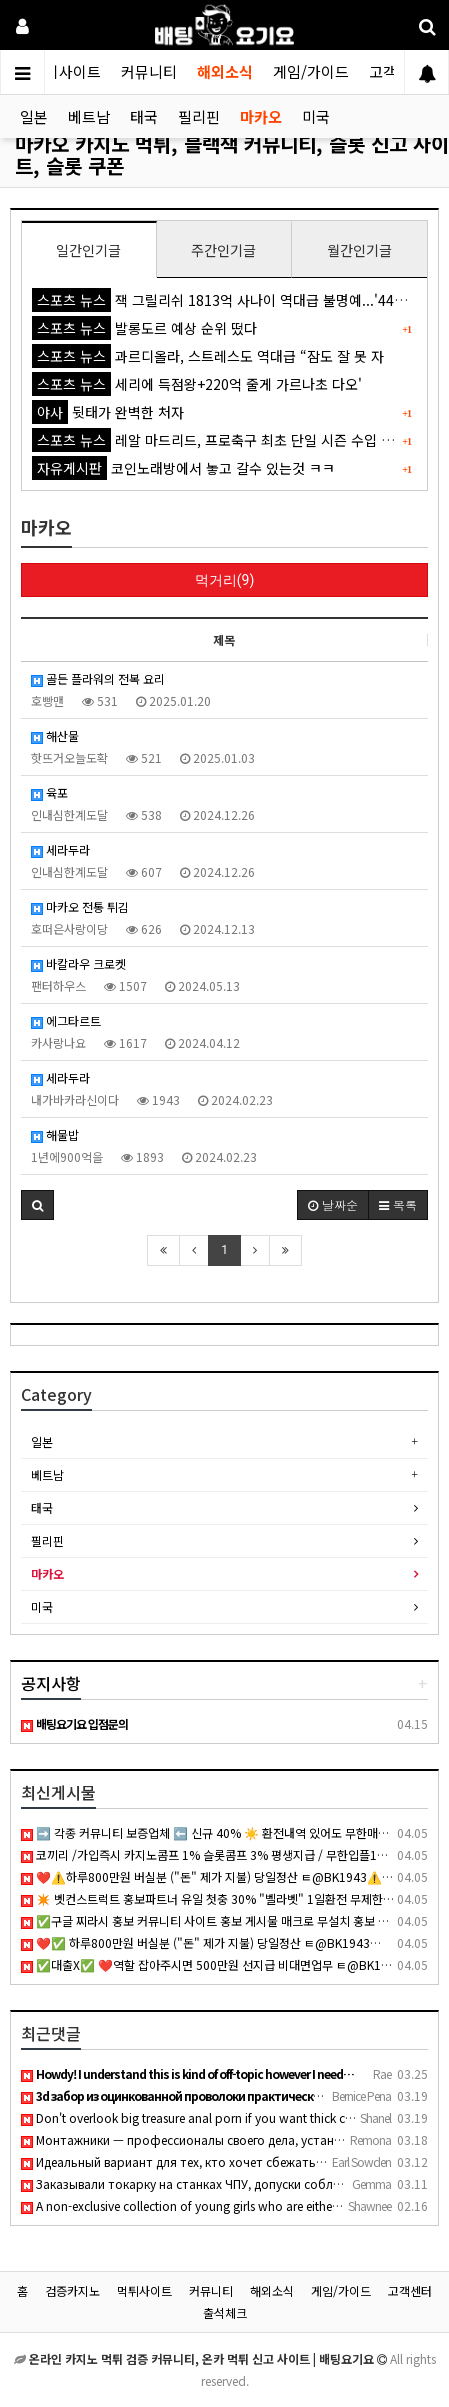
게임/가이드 (311, 71)
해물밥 (55, 1134)
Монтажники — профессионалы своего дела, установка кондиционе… (233, 2139)
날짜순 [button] (333, 1204)
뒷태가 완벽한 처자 (108, 412)
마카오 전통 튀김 (80, 906)
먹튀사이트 (66, 71)
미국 (316, 116)
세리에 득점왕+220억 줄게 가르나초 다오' (197, 384)
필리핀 (199, 116)
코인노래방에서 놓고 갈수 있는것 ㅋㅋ (183, 468)
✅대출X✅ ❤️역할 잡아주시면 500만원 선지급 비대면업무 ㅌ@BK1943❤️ (219, 1964)
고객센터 (410, 2290)
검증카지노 (72, 2290)
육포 (49, 792)
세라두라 (60, 849)
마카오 (261, 116)
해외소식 (225, 71)
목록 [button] (398, 1204)
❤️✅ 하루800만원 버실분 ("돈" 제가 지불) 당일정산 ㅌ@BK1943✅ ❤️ (212, 1942)
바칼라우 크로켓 (78, 963)
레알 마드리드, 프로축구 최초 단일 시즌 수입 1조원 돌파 (238, 440)
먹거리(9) (225, 580)
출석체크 (225, 2312)
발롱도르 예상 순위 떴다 (144, 328)
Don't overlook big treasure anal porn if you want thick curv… (197, 2117)
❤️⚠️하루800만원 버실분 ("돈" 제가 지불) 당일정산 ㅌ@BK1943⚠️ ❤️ (210, 1876)
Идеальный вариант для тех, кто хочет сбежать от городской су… (223, 2161)
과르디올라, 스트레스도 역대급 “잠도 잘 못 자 (208, 356)
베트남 (89, 116)
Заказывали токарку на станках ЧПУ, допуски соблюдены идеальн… (227, 2183)
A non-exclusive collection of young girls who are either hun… (196, 2205)
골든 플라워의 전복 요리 (98, 678)
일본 (34, 116)
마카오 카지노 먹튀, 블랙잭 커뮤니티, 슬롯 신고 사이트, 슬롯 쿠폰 (232, 154)
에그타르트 (66, 1020)
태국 (144, 116)
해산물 (55, 735)
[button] (37, 1205)
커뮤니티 (149, 71)
